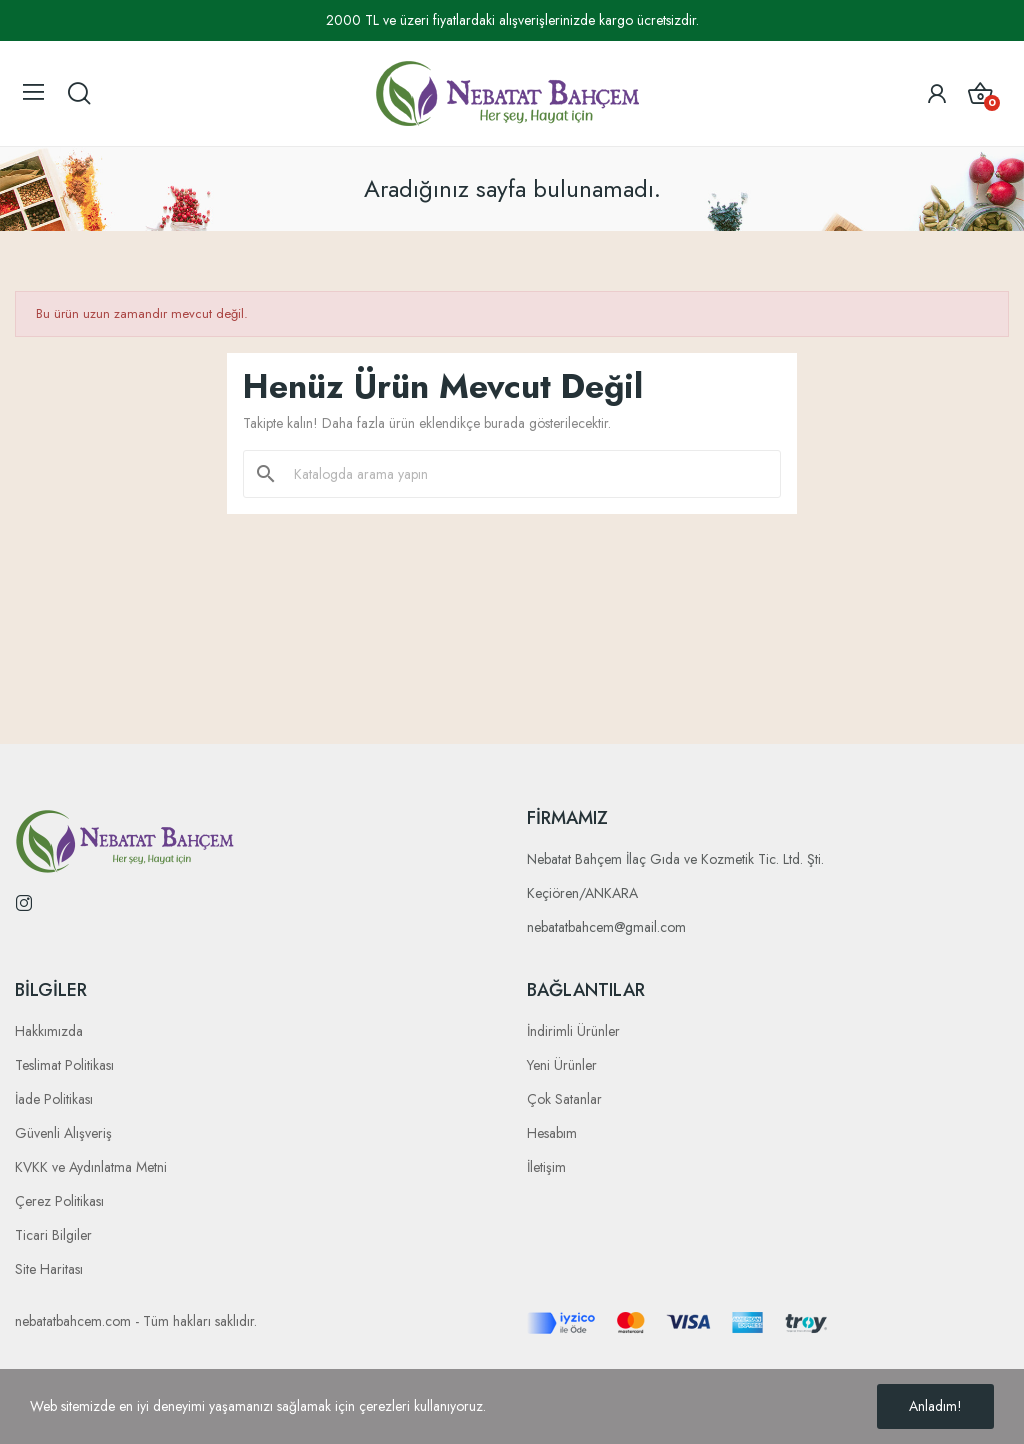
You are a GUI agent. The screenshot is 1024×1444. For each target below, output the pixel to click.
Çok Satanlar (564, 1099)
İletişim (546, 1167)
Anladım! (935, 1406)
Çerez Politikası (59, 1201)
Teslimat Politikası (64, 1065)
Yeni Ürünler (562, 1065)
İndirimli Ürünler (573, 1031)
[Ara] (524, 474)
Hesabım (552, 1133)
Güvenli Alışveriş (63, 1133)
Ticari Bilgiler (53, 1235)
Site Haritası (49, 1269)
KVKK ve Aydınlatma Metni (91, 1167)
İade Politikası (54, 1099)
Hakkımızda (49, 1031)
